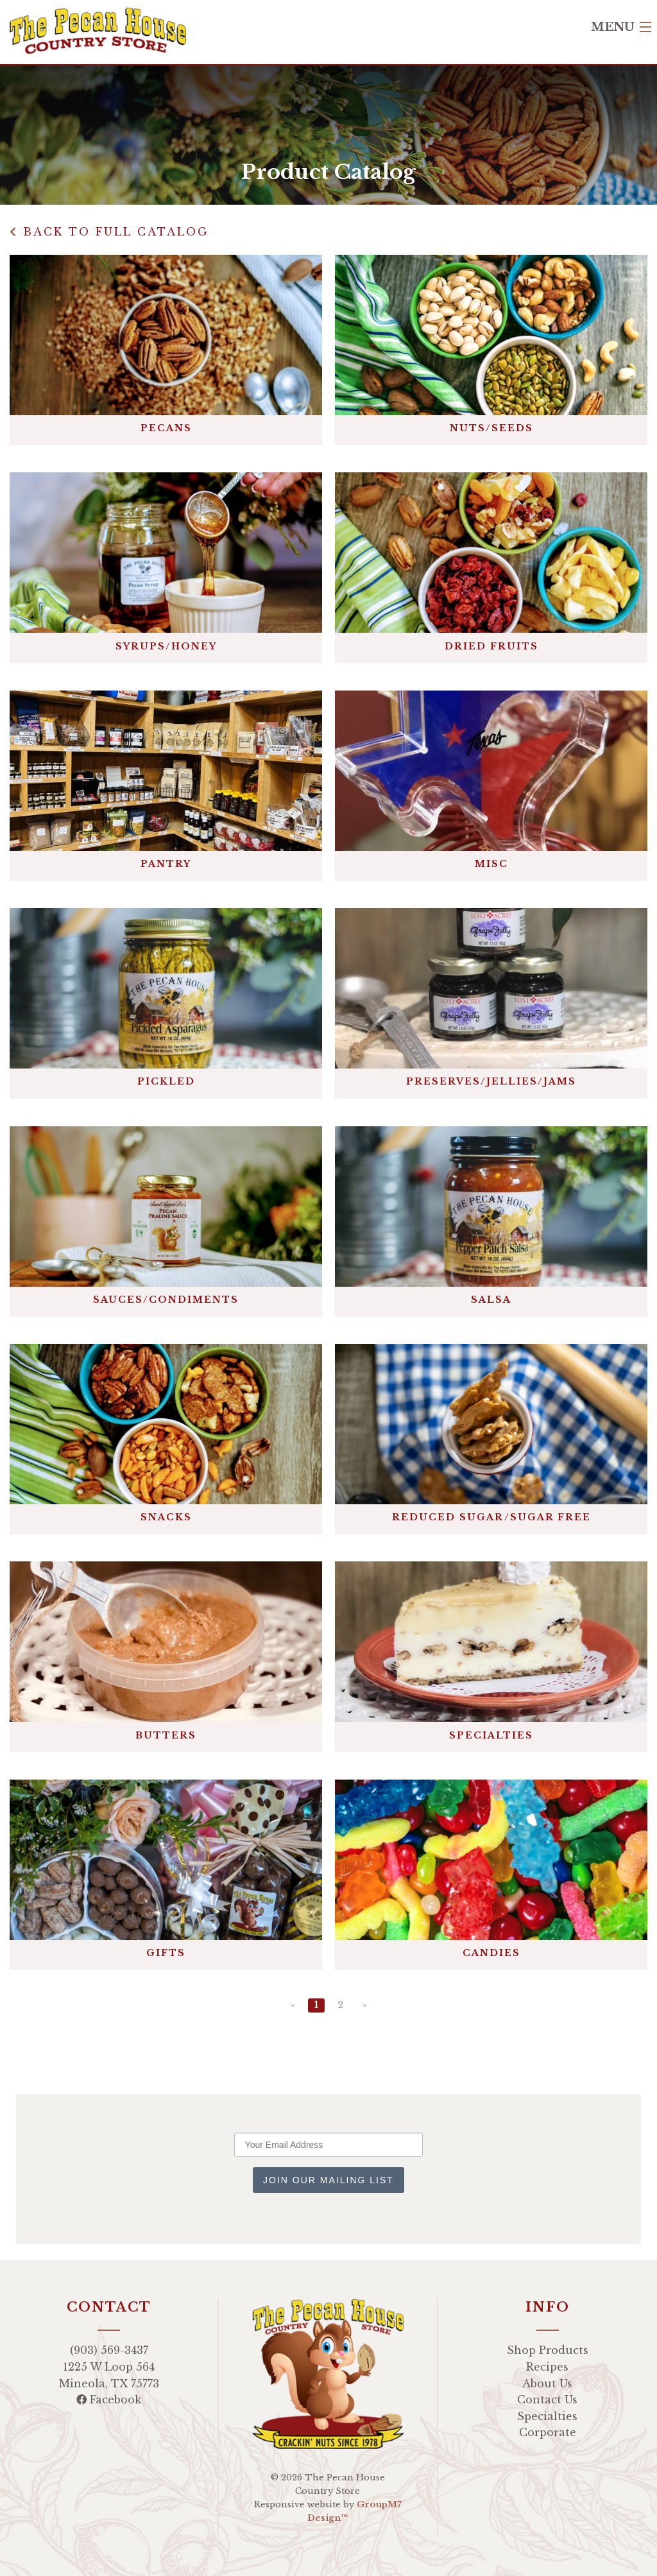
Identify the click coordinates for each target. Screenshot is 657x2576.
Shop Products (547, 2350)
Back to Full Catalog (109, 231)
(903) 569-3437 (109, 2350)
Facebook (108, 2399)
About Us (547, 2383)
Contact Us (547, 2399)
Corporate (547, 2432)
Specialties (547, 2416)
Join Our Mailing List (328, 2180)
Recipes (547, 2366)
